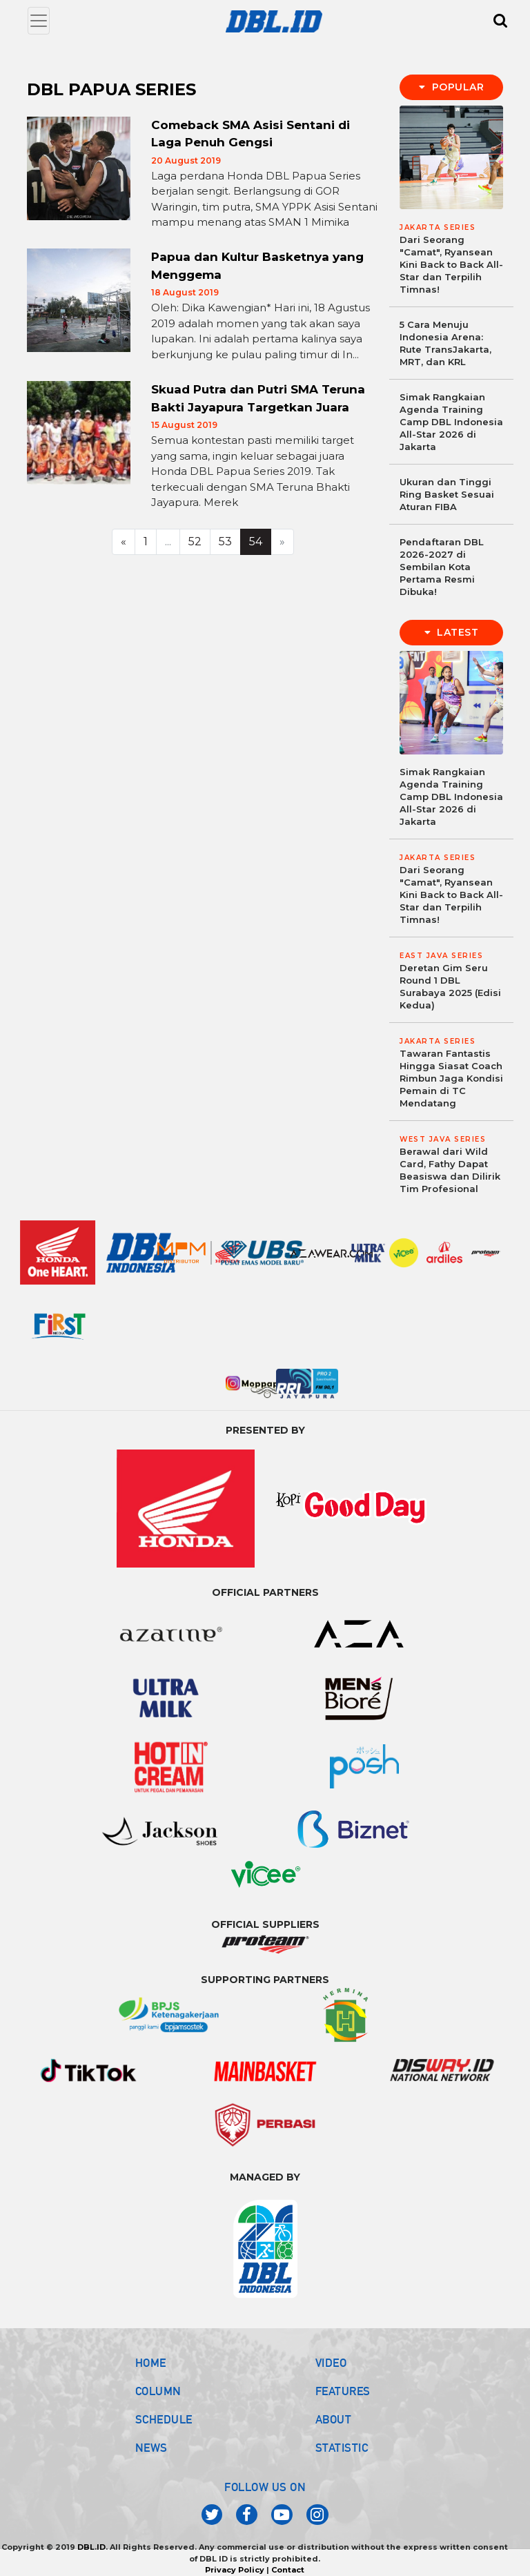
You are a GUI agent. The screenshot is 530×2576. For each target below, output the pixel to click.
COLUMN (158, 2391)
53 (225, 541)
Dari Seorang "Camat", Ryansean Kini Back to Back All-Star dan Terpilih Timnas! (451, 264)
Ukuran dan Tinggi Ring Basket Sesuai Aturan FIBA (447, 494)
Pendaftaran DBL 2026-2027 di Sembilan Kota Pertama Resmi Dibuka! (442, 566)
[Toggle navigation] (39, 21)
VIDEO (331, 2363)
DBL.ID (91, 2547)
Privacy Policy (234, 2570)
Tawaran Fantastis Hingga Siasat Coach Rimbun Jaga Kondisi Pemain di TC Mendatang (451, 1078)
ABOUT (333, 2419)
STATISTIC (342, 2448)
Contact (287, 2570)
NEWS (151, 2448)
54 (255, 541)
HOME (150, 2363)
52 (195, 541)
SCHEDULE (164, 2419)
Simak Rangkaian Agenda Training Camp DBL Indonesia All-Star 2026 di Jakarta (451, 421)
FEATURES (343, 2391)
